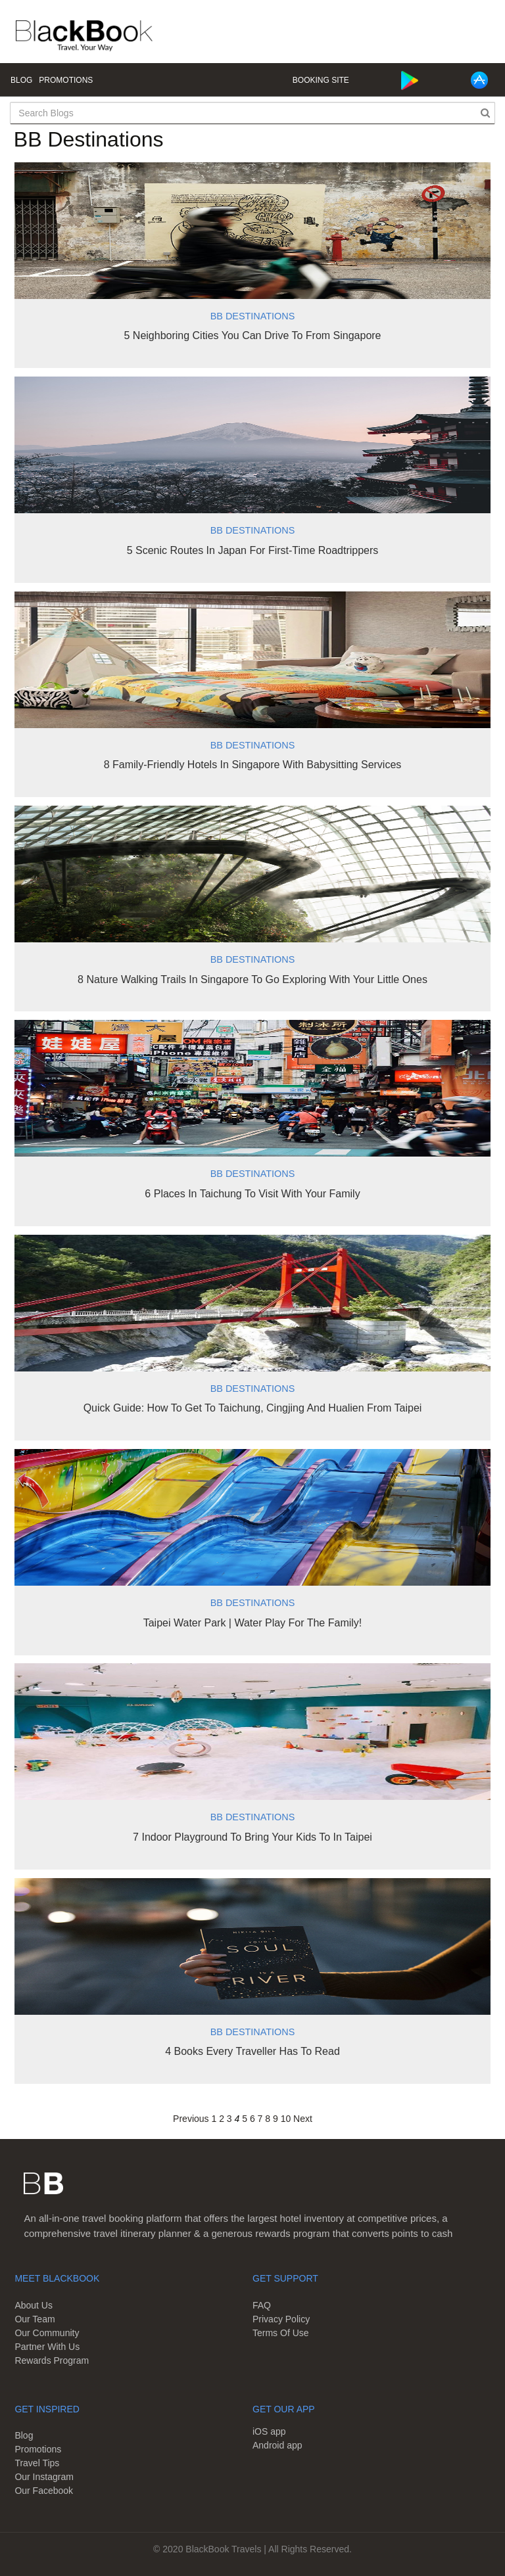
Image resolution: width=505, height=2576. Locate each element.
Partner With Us (47, 2346)
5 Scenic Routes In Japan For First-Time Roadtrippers (253, 550)
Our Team (34, 2319)
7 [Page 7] (260, 2118)
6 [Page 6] (252, 2118)
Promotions (66, 80)
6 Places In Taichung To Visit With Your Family (252, 1193)
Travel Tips (36, 2463)
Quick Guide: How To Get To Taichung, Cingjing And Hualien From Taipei (253, 1408)
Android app (277, 2445)
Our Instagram (43, 2477)
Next (302, 2118)
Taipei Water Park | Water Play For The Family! (252, 1622)
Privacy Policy (281, 2319)
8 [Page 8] (267, 2118)
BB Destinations (252, 316)
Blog (21, 80)
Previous (190, 2118)
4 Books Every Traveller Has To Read (252, 2051)
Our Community (46, 2333)
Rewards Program (51, 2360)
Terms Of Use (280, 2333)
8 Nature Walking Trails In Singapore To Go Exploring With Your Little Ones (252, 979)
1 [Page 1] (213, 2118)
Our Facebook (43, 2490)
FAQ (261, 2305)
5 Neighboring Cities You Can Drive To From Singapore (252, 335)
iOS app (269, 2431)
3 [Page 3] (229, 2118)
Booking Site (321, 80)
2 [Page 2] (221, 2118)
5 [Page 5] (244, 2118)
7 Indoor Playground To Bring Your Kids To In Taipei (252, 1837)
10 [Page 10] (286, 2118)
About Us (33, 2305)
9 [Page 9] (275, 2118)
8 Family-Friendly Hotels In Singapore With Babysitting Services (253, 764)
